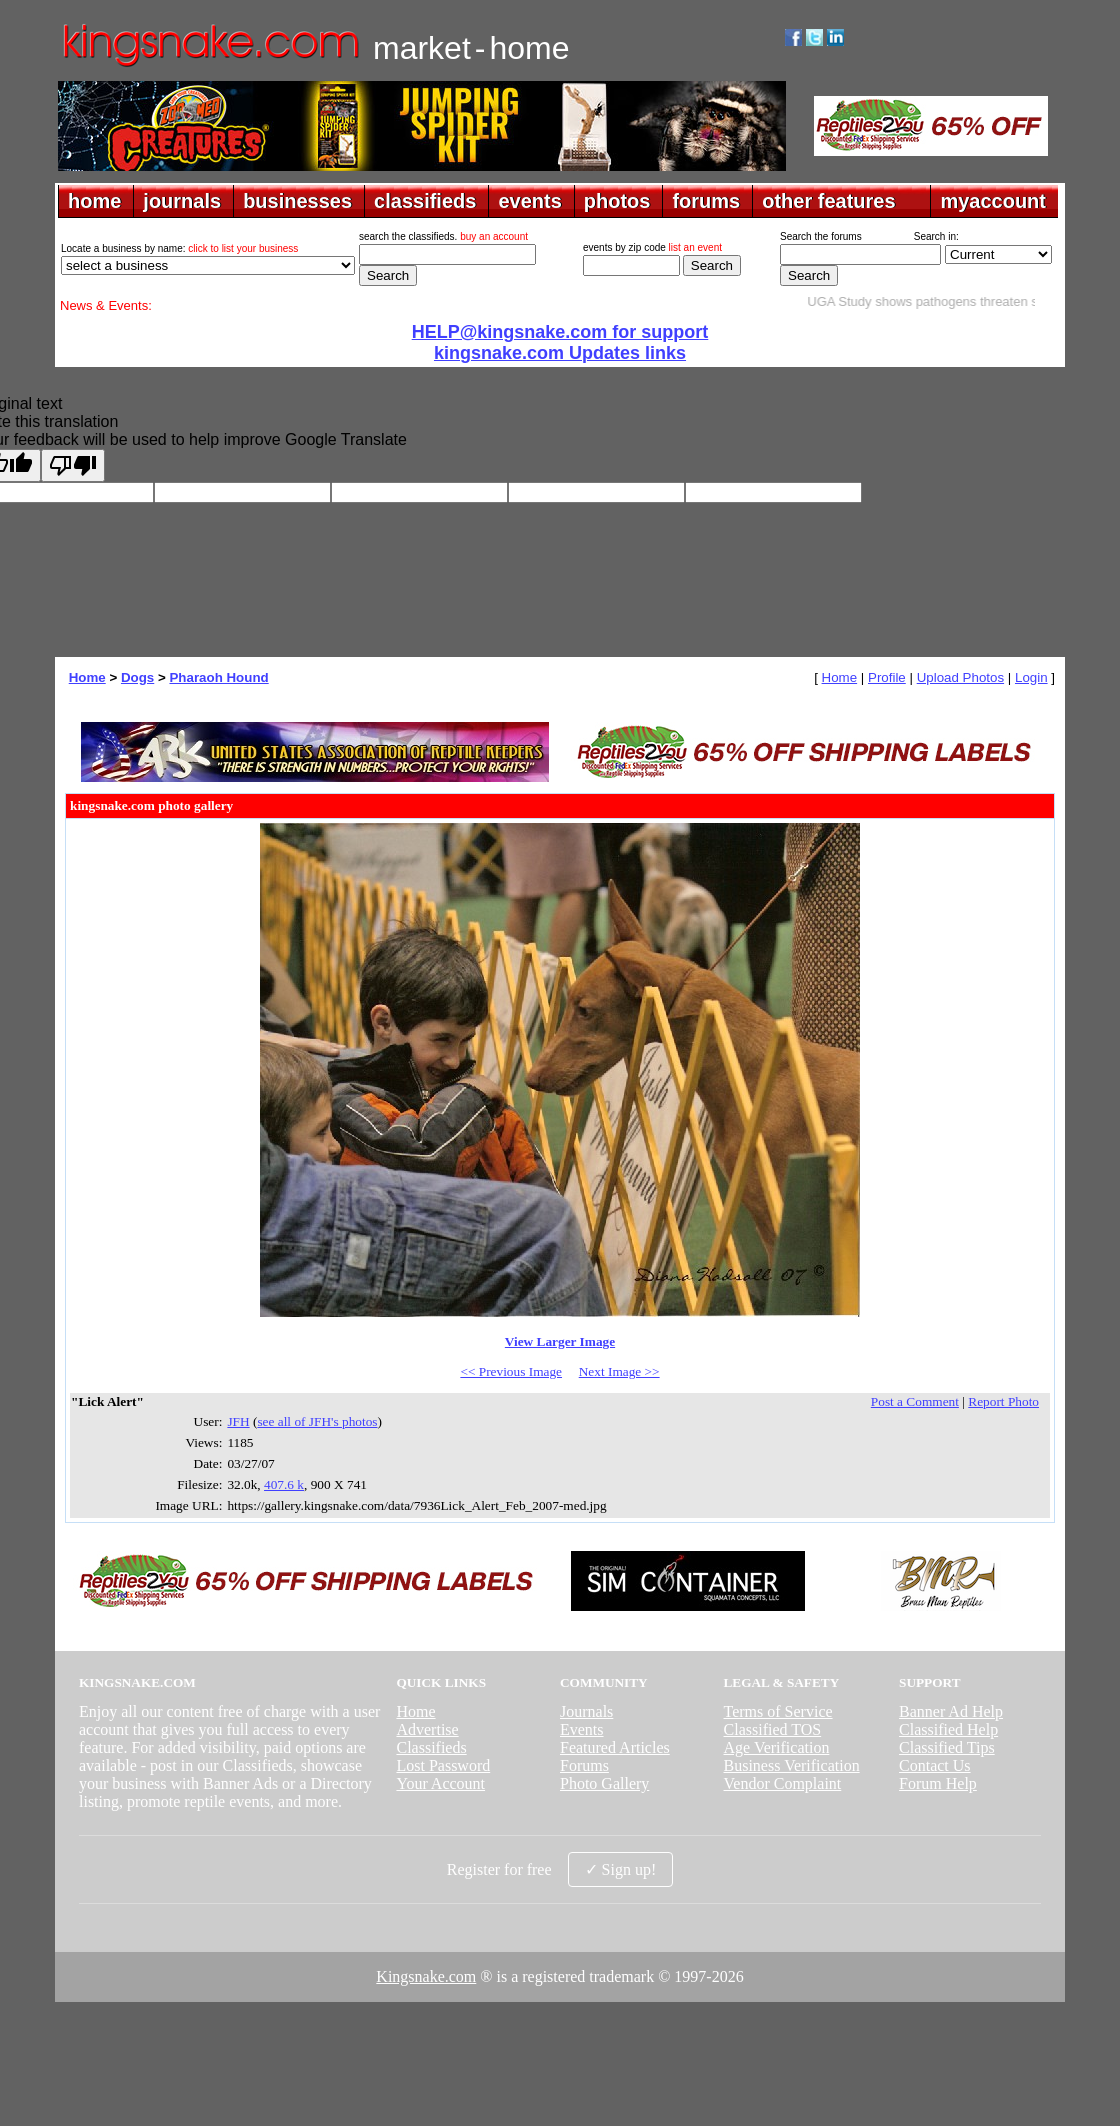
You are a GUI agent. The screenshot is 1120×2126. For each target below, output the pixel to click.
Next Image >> (619, 1371)
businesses (297, 201)
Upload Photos (960, 677)
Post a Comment (915, 1401)
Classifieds (431, 1747)
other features (828, 201)
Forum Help (938, 1783)
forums (706, 201)
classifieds (425, 201)
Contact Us (935, 1765)
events (529, 201)
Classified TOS (773, 1729)
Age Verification (777, 1747)
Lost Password (443, 1765)
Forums (584, 1765)
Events (582, 1729)
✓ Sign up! (621, 1869)
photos (617, 201)
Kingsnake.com (426, 1976)
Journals (586, 1711)
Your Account (440, 1783)
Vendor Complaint (783, 1783)
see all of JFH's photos (317, 1421)
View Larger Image (560, 1341)
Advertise (427, 1729)
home (94, 201)
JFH (238, 1421)
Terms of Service (778, 1711)
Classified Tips (947, 1747)
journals (182, 201)
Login (1031, 677)
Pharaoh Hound (218, 677)
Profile (887, 677)
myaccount (993, 201)
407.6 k (284, 1484)
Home (87, 677)
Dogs (137, 677)
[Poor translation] (73, 465)
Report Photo (1003, 1401)
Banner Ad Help (951, 1711)
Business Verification (792, 1765)
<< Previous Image (511, 1371)
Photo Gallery (604, 1783)
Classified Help (948, 1729)
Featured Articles (615, 1747)
